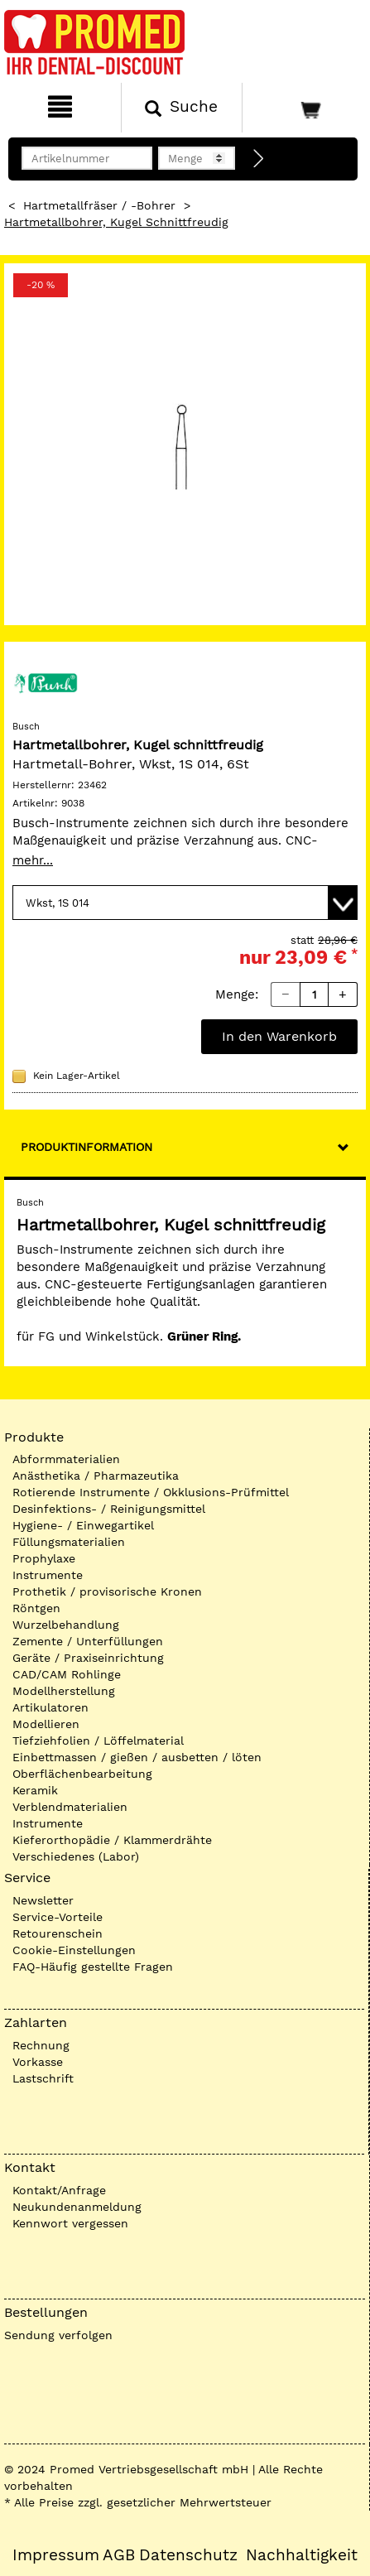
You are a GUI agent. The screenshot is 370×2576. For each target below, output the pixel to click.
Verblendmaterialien (69, 1806)
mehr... (32, 860)
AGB (119, 2555)
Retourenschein (57, 1933)
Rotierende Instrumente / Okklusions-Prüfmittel (150, 1492)
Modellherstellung (63, 1690)
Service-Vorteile (57, 1917)
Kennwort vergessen (70, 2223)
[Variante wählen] (185, 902)
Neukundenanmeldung (77, 2206)
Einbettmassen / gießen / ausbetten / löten (137, 1757)
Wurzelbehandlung (65, 1624)
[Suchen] (182, 107)
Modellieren (45, 1724)
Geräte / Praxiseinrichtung (88, 1657)
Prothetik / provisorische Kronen (107, 1591)
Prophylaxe (43, 1558)
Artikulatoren (50, 1707)
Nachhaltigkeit (302, 2555)
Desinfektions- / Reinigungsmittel (108, 1508)
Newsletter (43, 1900)
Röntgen (36, 1608)
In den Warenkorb (279, 1036)
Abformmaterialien (66, 1459)
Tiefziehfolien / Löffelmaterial (98, 1740)
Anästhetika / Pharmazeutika (95, 1475)
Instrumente (47, 1575)
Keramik (35, 1790)
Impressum (55, 2555)
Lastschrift (43, 2078)
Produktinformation (86, 1146)
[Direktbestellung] (259, 159)
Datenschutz (188, 2555)
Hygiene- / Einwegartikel (83, 1525)
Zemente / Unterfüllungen (87, 1641)
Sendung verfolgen (58, 2335)
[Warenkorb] (304, 107)
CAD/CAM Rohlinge (66, 1674)
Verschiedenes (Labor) (75, 1856)
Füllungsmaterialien (68, 1541)
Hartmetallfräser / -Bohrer (99, 205)
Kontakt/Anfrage (59, 2190)
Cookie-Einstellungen (74, 1950)
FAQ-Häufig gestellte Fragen (92, 1966)
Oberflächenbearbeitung (82, 1773)
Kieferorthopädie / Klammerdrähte (112, 1840)
